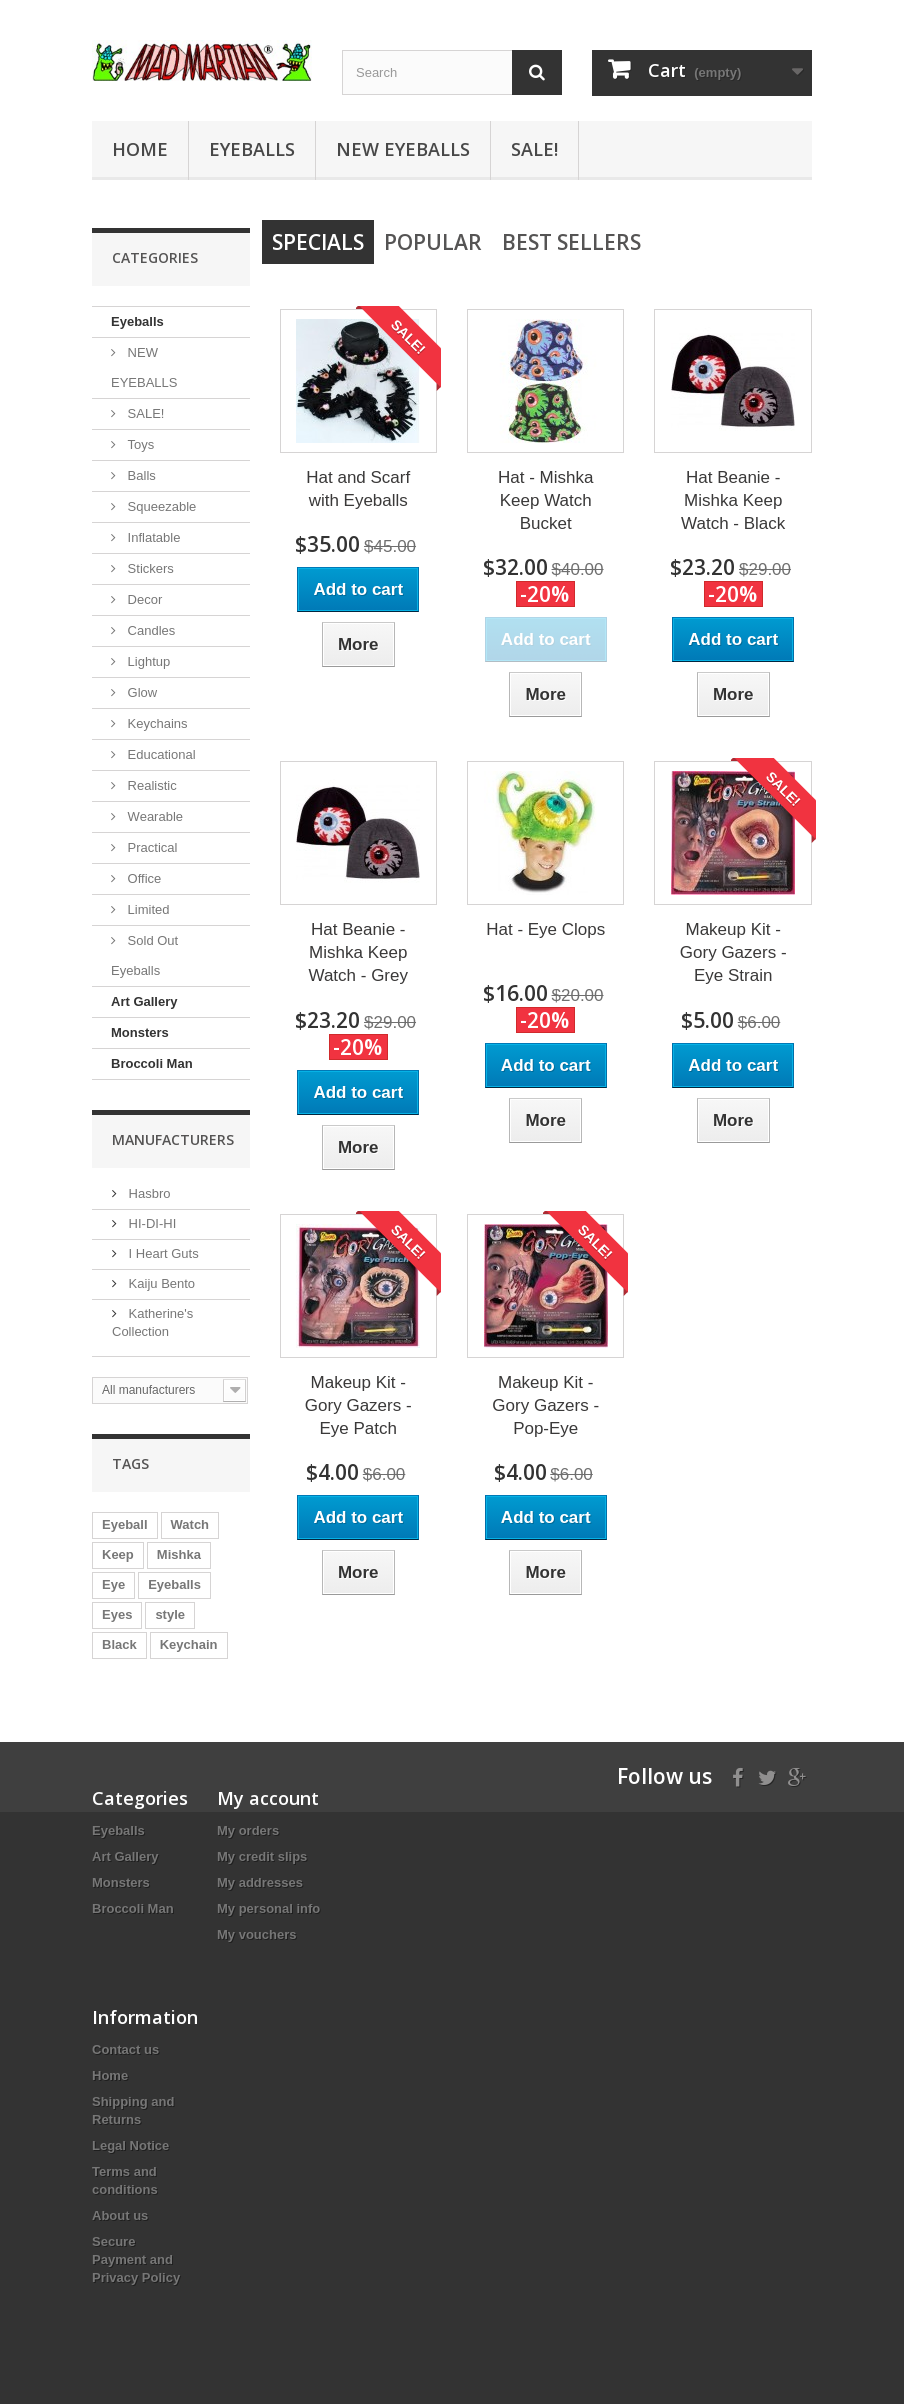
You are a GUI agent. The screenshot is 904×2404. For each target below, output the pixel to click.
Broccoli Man (152, 1063)
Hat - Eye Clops (545, 929)
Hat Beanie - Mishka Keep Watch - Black (733, 500)
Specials (318, 242)
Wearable (153, 816)
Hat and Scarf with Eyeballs (358, 489)
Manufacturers (173, 1139)
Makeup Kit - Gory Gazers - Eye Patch (358, 1405)
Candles (149, 630)
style (170, 1614)
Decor (143, 599)
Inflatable (152, 537)
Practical (150, 847)
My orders (248, 1830)
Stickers (149, 568)
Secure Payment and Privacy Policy (136, 2259)
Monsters (140, 1032)
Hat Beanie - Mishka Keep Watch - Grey (358, 952)
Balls (140, 475)
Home (140, 149)
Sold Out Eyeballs (144, 955)
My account (268, 1798)
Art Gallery (144, 1001)
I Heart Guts (162, 1253)
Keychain (189, 1644)
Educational (160, 754)
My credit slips (262, 1856)
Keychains (156, 723)
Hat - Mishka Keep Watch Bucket (545, 500)
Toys (139, 444)
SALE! (534, 149)
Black (119, 1644)
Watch (190, 1524)
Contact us (125, 2049)
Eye (113, 1584)
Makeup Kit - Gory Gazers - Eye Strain (733, 952)
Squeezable (160, 506)
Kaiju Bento (160, 1283)
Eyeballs (252, 149)
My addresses (260, 1882)
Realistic (150, 785)
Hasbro (148, 1193)
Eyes (117, 1614)
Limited (147, 909)
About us (120, 2215)
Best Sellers (571, 242)
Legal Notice (130, 2145)
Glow (140, 692)
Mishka (179, 1554)
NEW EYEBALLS (403, 149)
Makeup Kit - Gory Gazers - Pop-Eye (545, 1405)
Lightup (147, 661)
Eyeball (125, 1524)
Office (142, 878)
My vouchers (256, 1934)
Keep (118, 1554)
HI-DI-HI (150, 1223)
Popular (433, 242)
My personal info (268, 1908)
